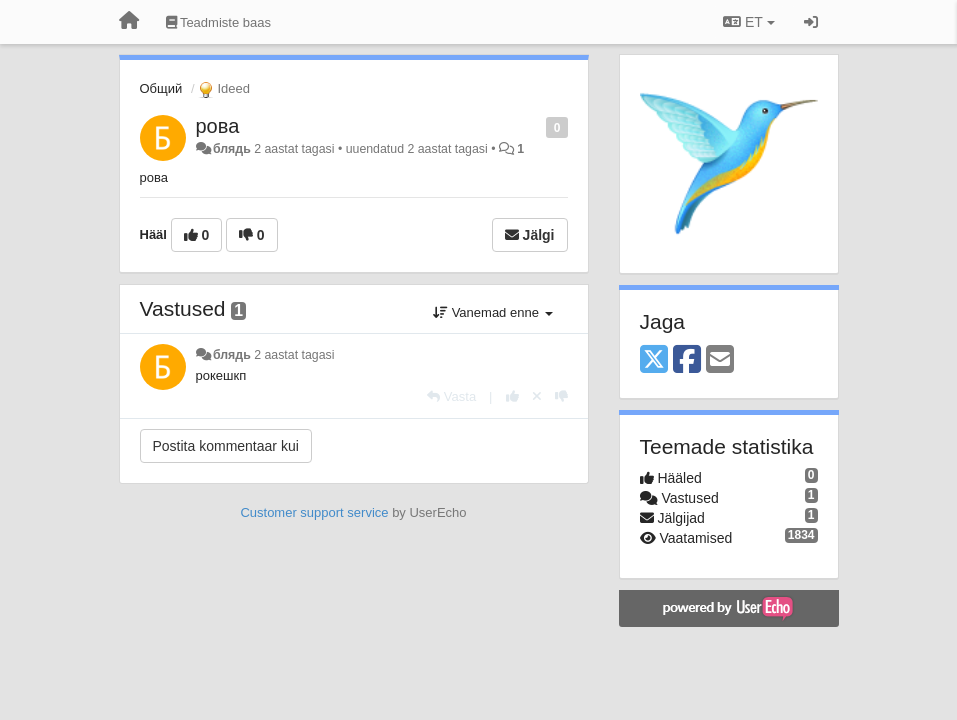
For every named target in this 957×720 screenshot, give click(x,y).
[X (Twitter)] (654, 360)
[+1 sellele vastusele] (512, 396)
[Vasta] (451, 396)
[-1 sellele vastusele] (561, 396)
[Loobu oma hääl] (537, 396)
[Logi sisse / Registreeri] (811, 22)
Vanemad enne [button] (492, 312)
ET (748, 22)
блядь (232, 149)
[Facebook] (687, 360)
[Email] (720, 360)
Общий (161, 88)
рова (218, 126)
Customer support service (314, 512)
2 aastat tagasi (294, 355)
